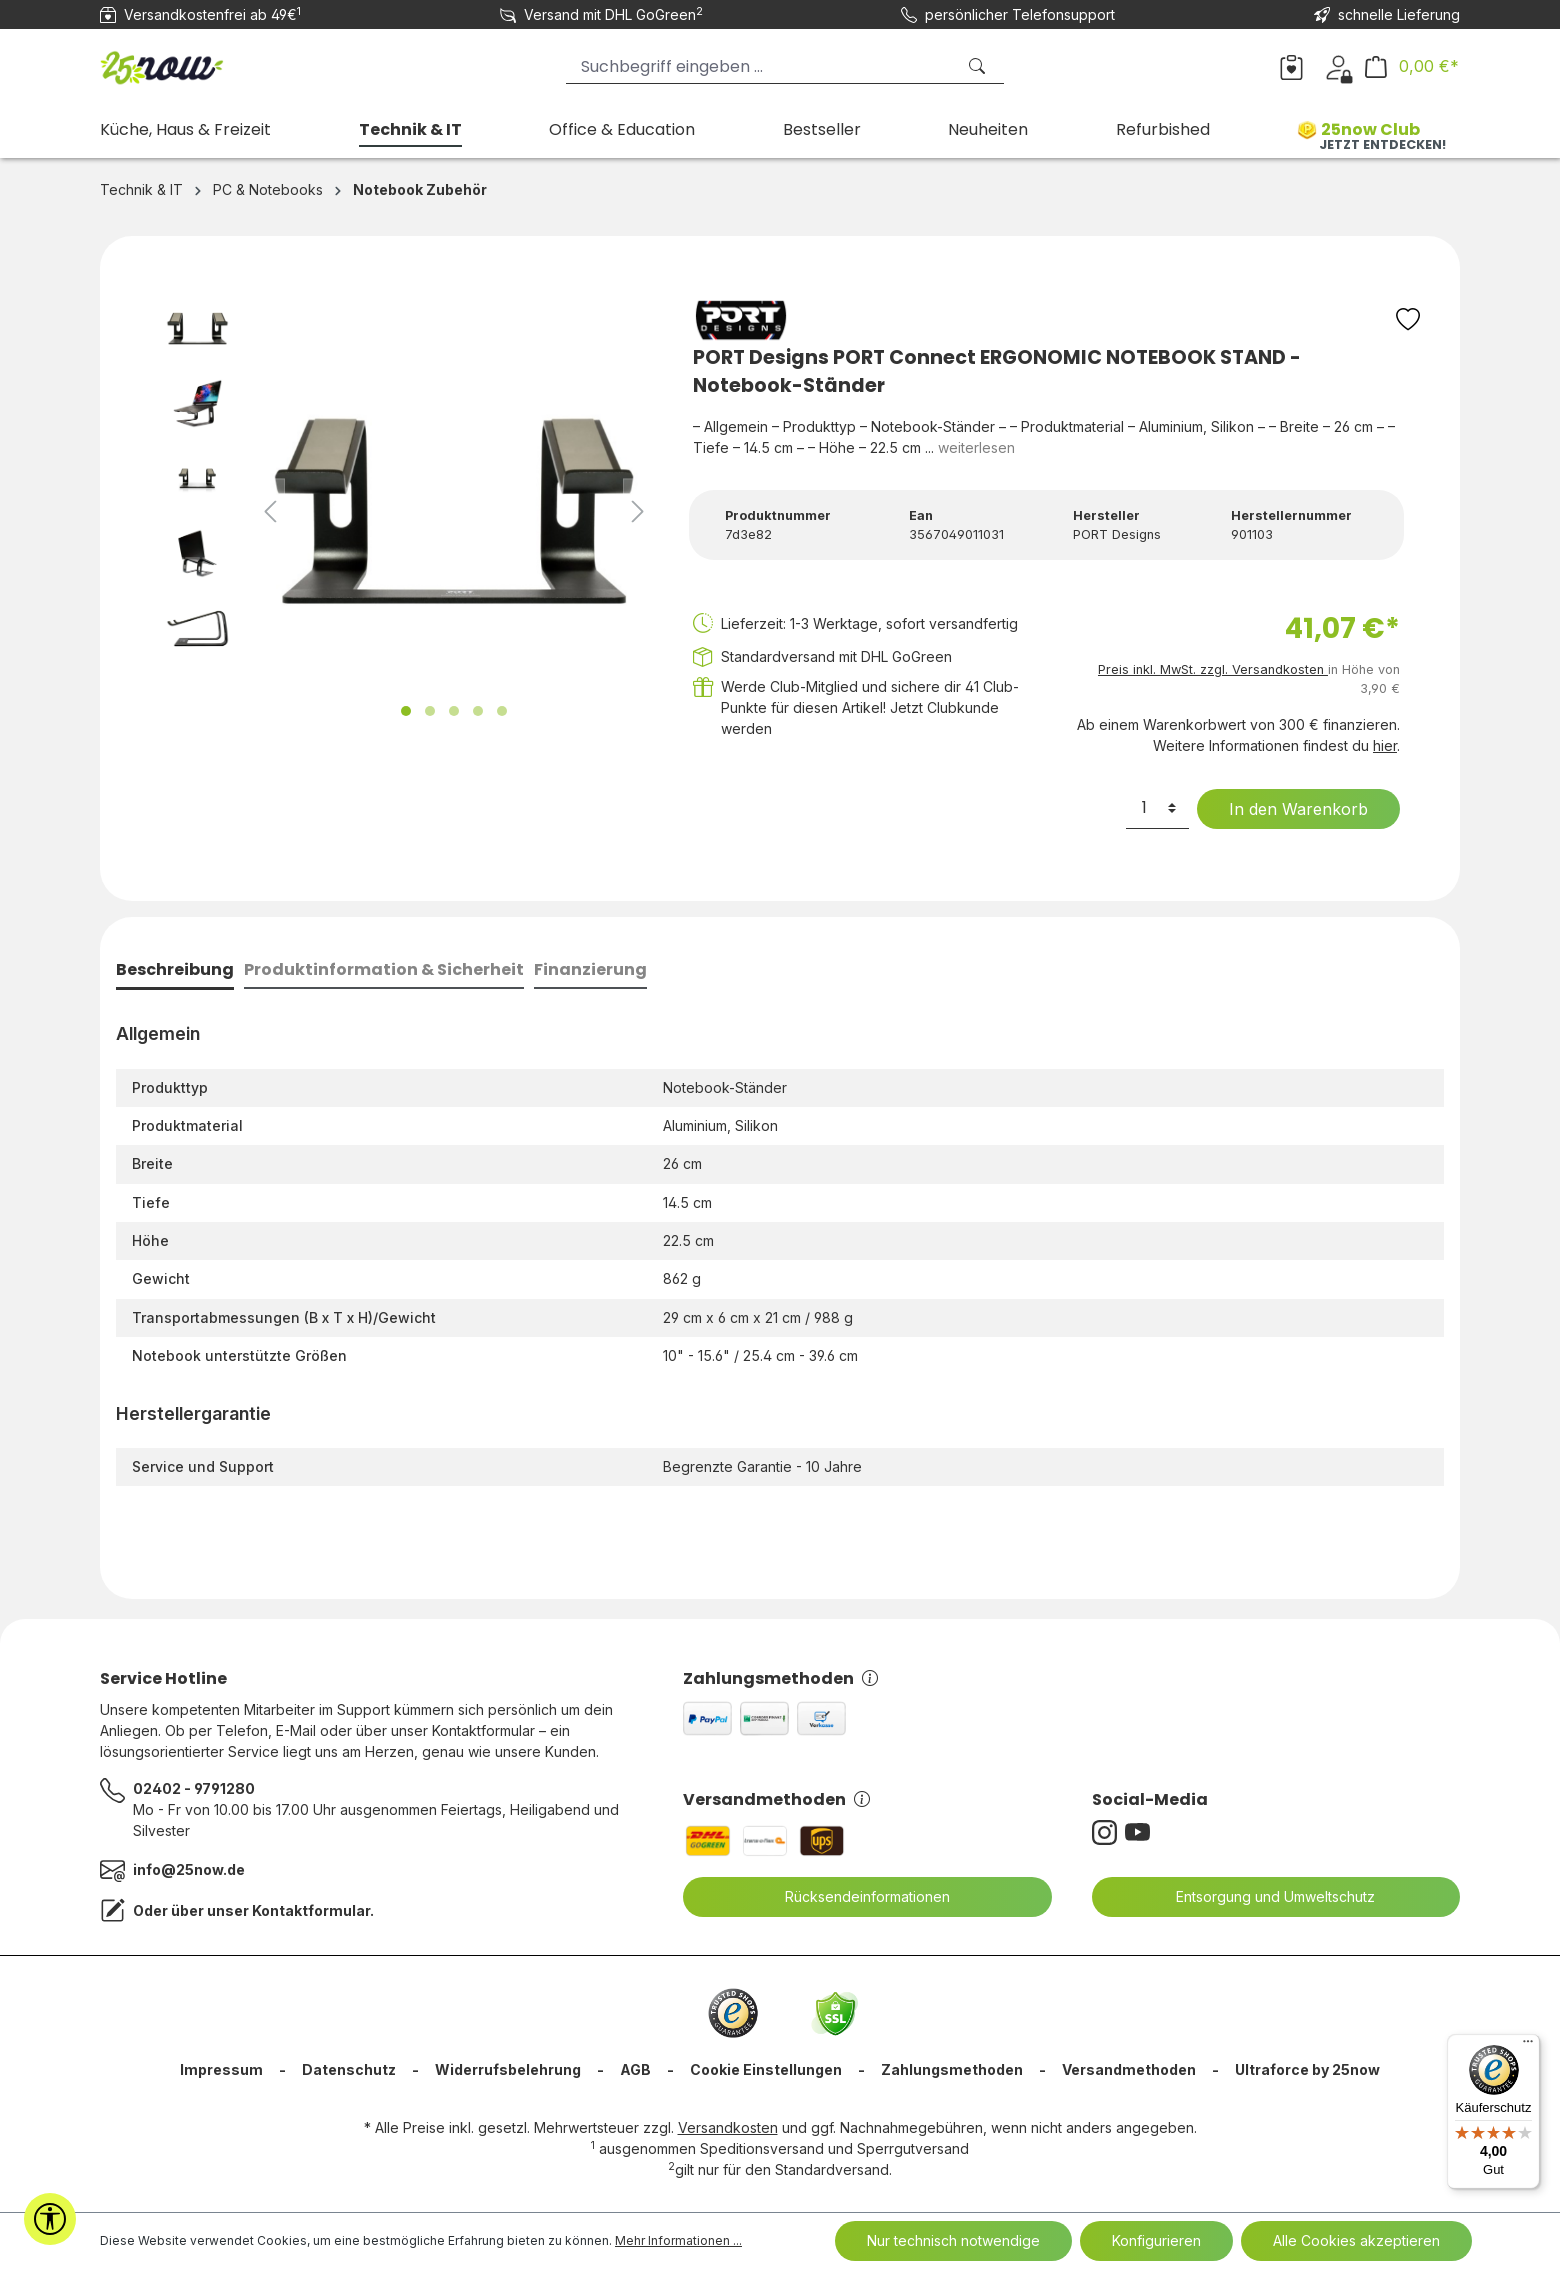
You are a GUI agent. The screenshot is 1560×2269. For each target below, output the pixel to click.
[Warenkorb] (1412, 66)
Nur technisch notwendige (953, 2240)
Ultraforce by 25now (1307, 2069)
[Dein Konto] (1338, 66)
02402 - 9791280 (194, 1788)
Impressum (221, 2069)
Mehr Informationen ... (678, 2240)
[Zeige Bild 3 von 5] (454, 711)
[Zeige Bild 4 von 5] (478, 711)
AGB (635, 2069)
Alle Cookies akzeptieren (1356, 2240)
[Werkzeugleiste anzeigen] (50, 2219)
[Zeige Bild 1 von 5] (406, 711)
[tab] (175, 971)
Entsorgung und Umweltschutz (1263, 1897)
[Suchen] (979, 66)
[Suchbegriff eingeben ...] (760, 66)
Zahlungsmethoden (780, 1678)
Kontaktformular (311, 1910)
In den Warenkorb (1286, 809)
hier (1385, 745)
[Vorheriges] (270, 511)
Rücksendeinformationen (855, 1897)
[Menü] (1528, 2046)
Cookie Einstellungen (766, 2069)
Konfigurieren (1156, 2240)
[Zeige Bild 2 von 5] (430, 711)
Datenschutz (349, 2069)
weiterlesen (976, 447)
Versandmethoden (776, 1799)
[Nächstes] (638, 511)
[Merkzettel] (1291, 66)
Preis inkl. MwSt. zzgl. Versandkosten (1213, 669)
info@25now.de (189, 1869)
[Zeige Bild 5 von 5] (502, 711)
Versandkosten (728, 2127)
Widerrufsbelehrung (508, 2069)
